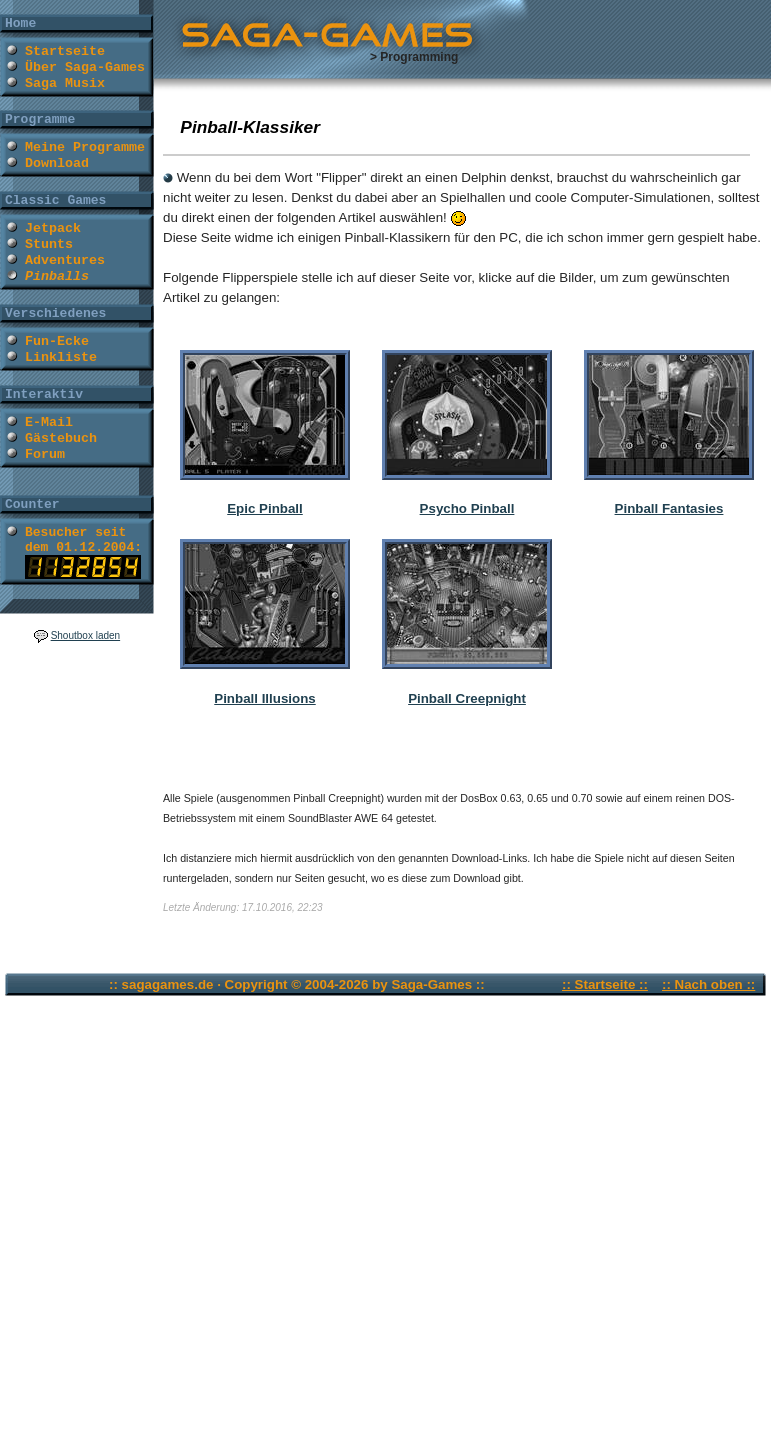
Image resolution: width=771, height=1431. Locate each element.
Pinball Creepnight (467, 698)
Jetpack (53, 228)
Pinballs (57, 276)
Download (57, 163)
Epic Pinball (265, 508)
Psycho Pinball (467, 508)
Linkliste (61, 357)
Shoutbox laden (86, 635)
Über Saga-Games (85, 67)
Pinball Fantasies (669, 508)
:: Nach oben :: (708, 984)
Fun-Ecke (57, 341)
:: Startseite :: (605, 984)
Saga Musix (65, 83)
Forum (45, 454)
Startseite (65, 51)
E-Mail (49, 422)
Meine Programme (85, 147)
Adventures (65, 260)
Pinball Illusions (264, 698)
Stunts (49, 244)
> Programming (414, 57)
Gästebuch (61, 438)
